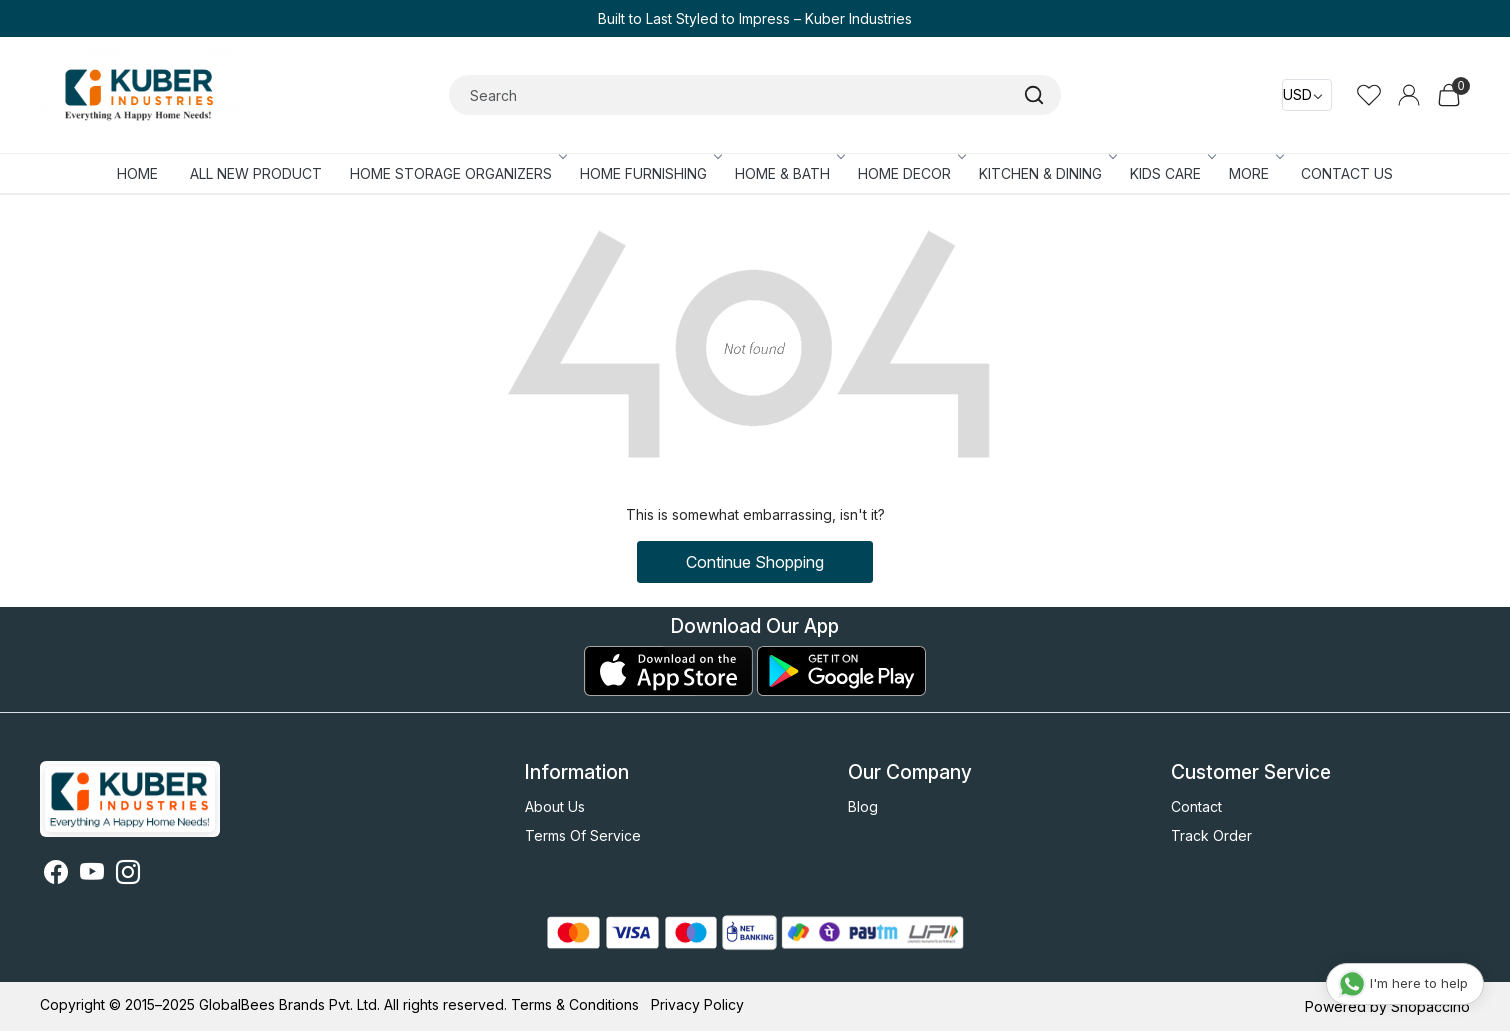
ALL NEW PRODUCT (256, 173)
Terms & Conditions (575, 1004)
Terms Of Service (583, 835)
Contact (1196, 806)
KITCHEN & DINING (1046, 173)
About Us (555, 806)
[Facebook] (56, 875)
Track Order (1211, 835)
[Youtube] (92, 875)
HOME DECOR (910, 173)
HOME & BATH (788, 173)
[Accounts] (1409, 95)
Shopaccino (1430, 1006)
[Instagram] (128, 875)
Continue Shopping (755, 562)
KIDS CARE (1171, 173)
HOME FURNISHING (649, 173)
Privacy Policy (697, 1004)
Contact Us (1347, 173)
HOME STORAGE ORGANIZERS (457, 173)
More (1255, 173)
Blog (863, 806)
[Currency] (1307, 95)
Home (137, 173)
